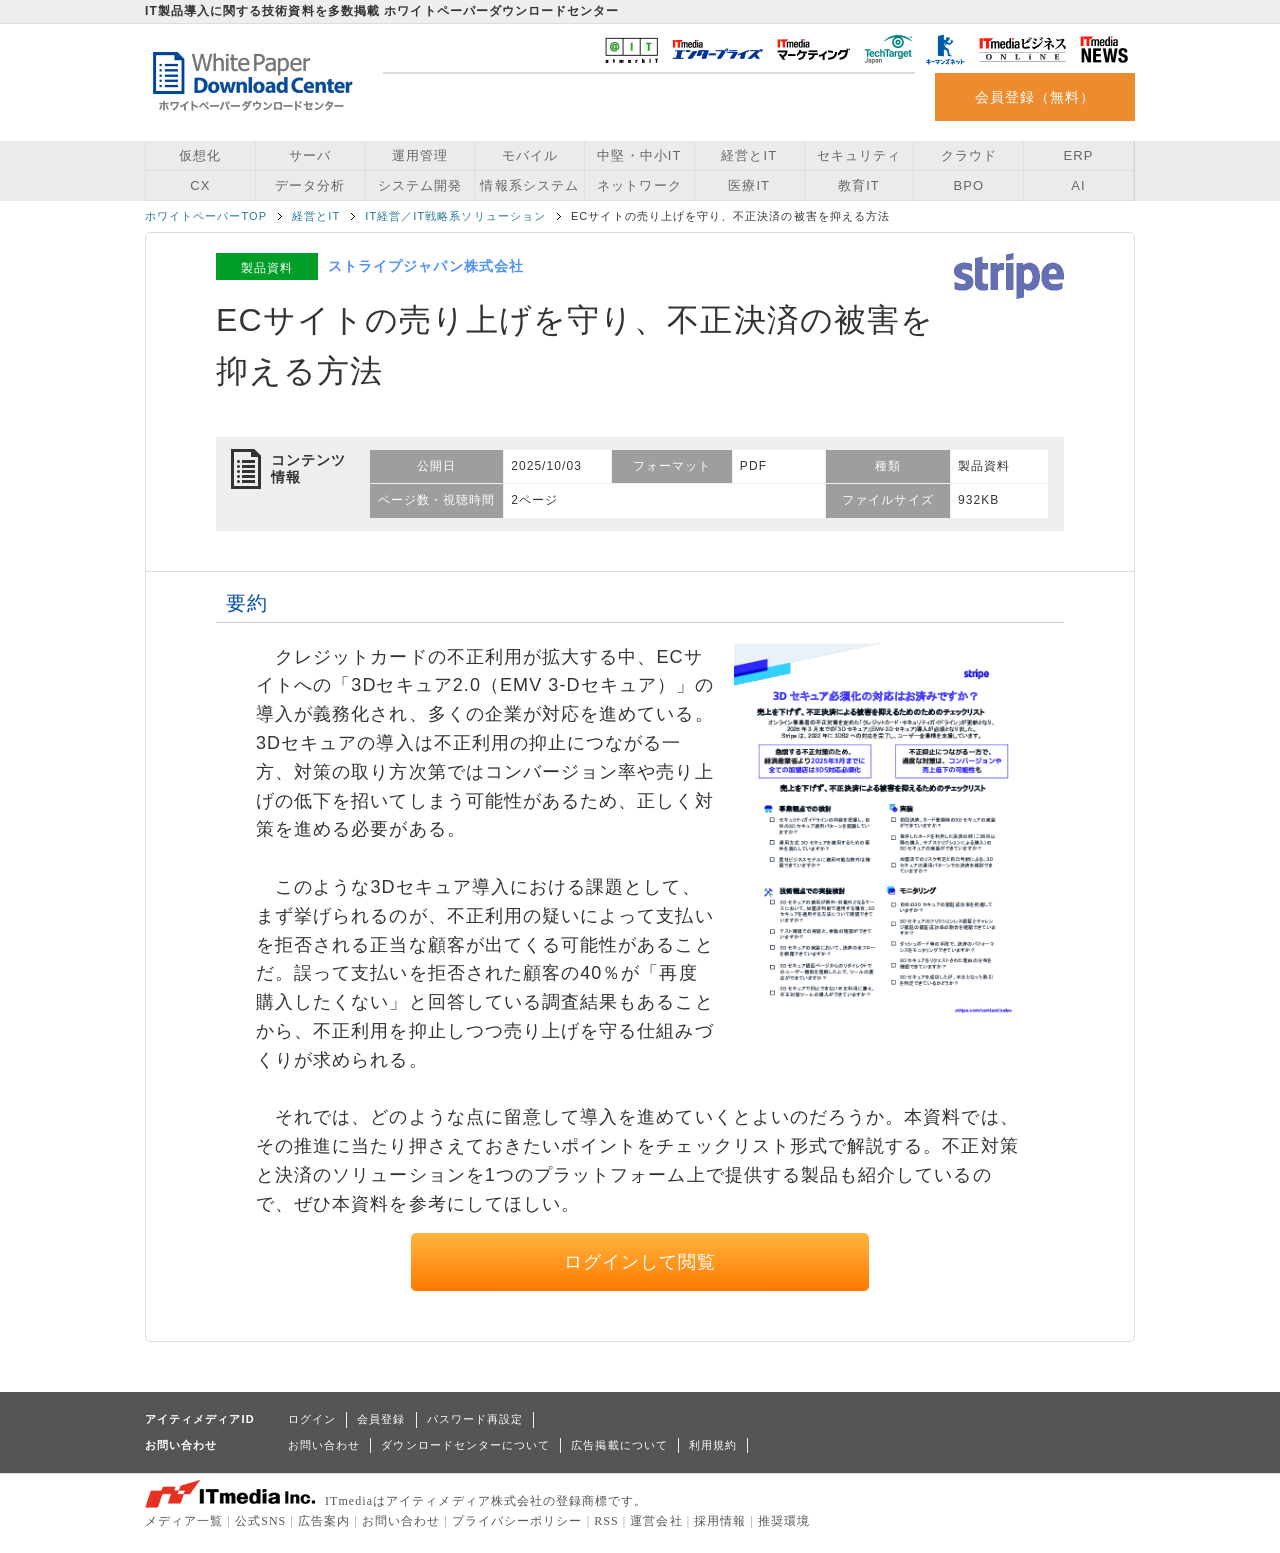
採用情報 (720, 1521)
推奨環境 (784, 1521)
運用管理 (420, 155)
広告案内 (324, 1521)
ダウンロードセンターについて (465, 1445)
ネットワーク (639, 185)
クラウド (969, 155)
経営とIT (749, 155)
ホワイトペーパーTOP (206, 216)
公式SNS (260, 1521)
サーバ (310, 155)
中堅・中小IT (639, 155)
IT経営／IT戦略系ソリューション (455, 216)
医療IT (749, 185)
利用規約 (713, 1445)
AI (1078, 185)
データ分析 (310, 185)
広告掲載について (619, 1445)
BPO (968, 185)
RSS (606, 1521)
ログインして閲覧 (640, 1262)
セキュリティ (859, 155)
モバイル (530, 155)
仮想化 (200, 155)
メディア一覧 (184, 1521)
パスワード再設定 (475, 1419)
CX (200, 185)
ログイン (312, 1419)
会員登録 (381, 1419)
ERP (1079, 155)
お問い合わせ (324, 1445)
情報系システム (529, 185)
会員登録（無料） (1035, 97)
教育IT (859, 185)
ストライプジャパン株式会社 (426, 266)
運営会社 (656, 1521)
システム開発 (420, 185)
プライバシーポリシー (517, 1521)
